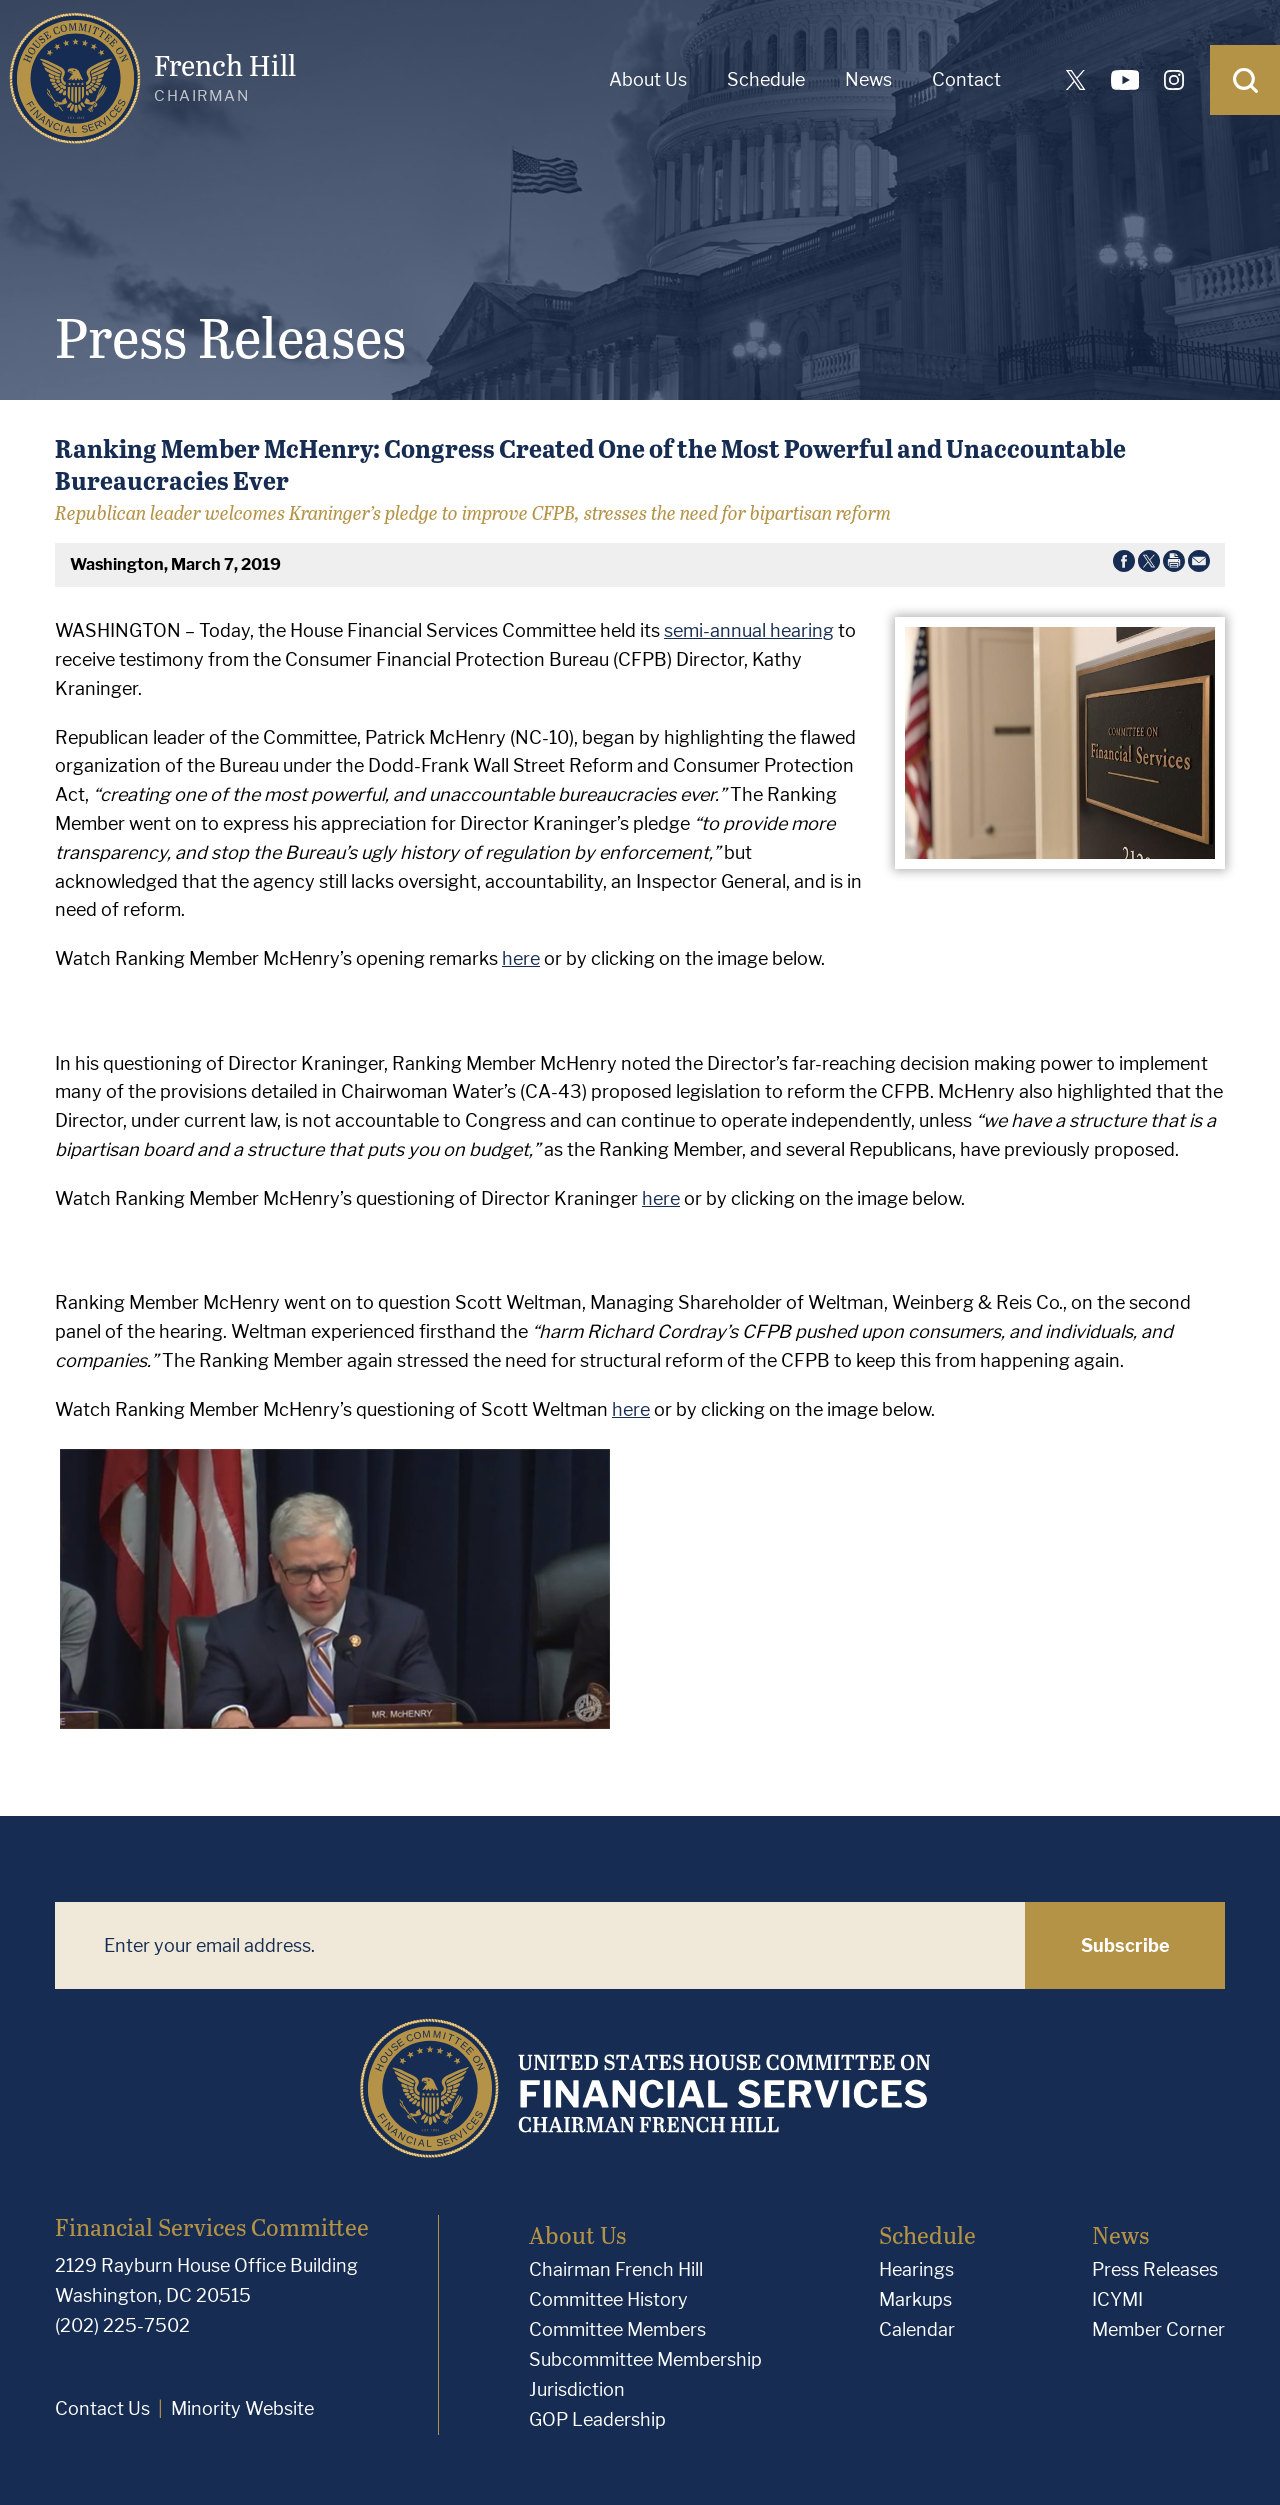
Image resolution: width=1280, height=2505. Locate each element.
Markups (915, 2299)
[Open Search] (1245, 80)
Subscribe (1125, 1945)
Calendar (917, 2329)
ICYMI (1117, 2299)
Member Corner (1158, 2329)
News (868, 79)
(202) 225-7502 (122, 2325)
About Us (648, 79)
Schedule (766, 79)
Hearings (916, 2269)
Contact (966, 79)
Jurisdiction (577, 2389)
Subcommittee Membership (645, 2359)
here (521, 958)
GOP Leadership (597, 2419)
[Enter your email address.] (540, 1945)
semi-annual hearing (749, 630)
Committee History (608, 2299)
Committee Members (617, 2329)
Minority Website (242, 2408)
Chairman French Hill (616, 2269)
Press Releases (1155, 2269)
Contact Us (102, 2408)
